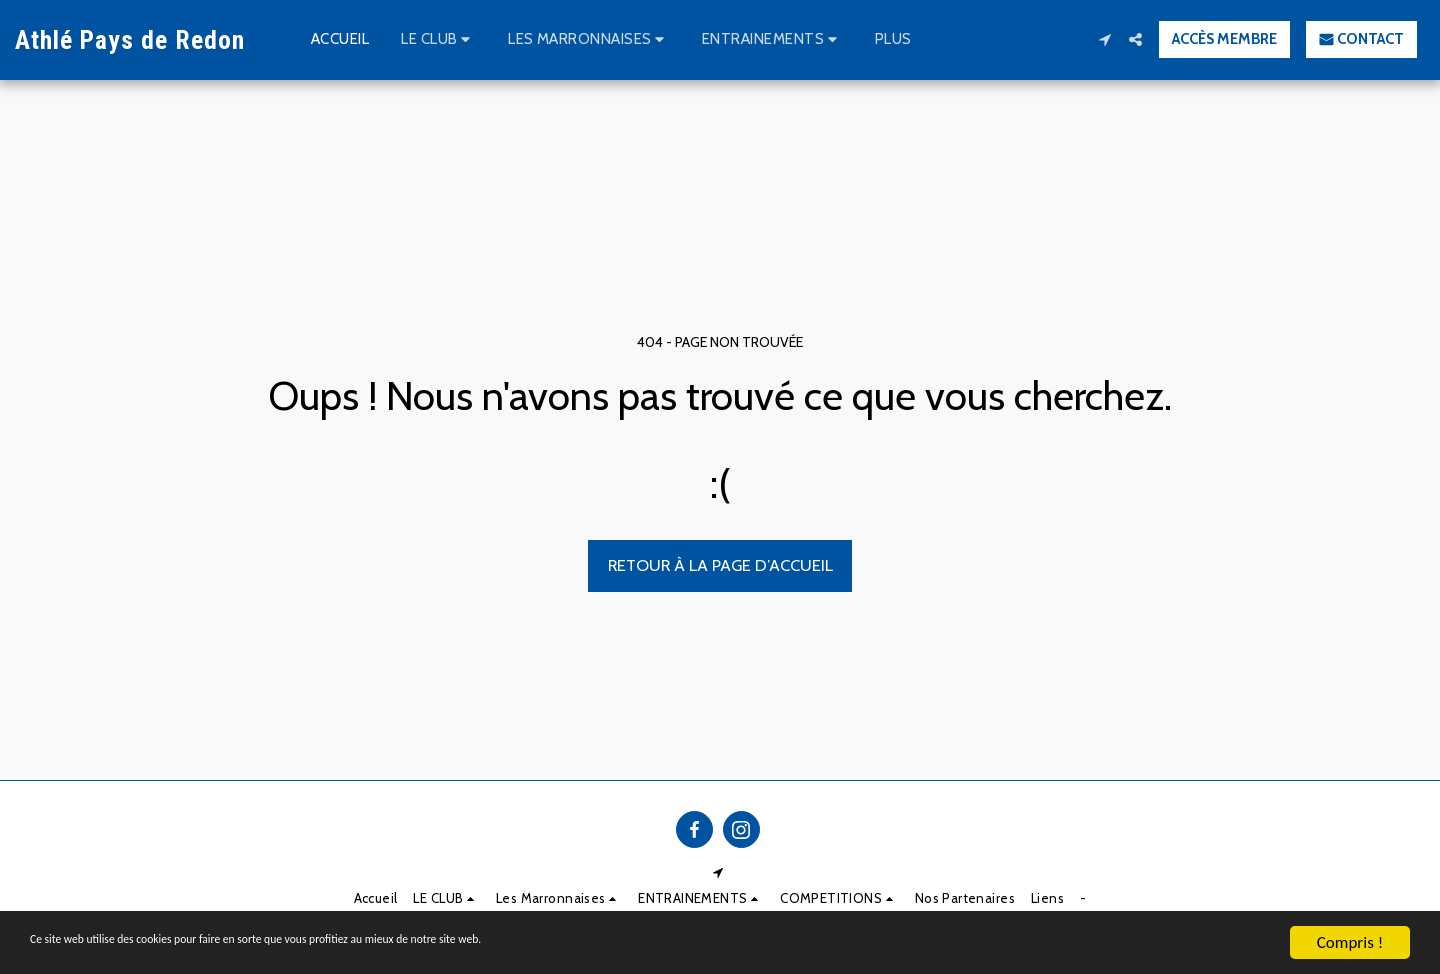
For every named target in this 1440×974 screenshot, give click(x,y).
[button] (438, 40)
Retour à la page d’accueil (720, 565)
